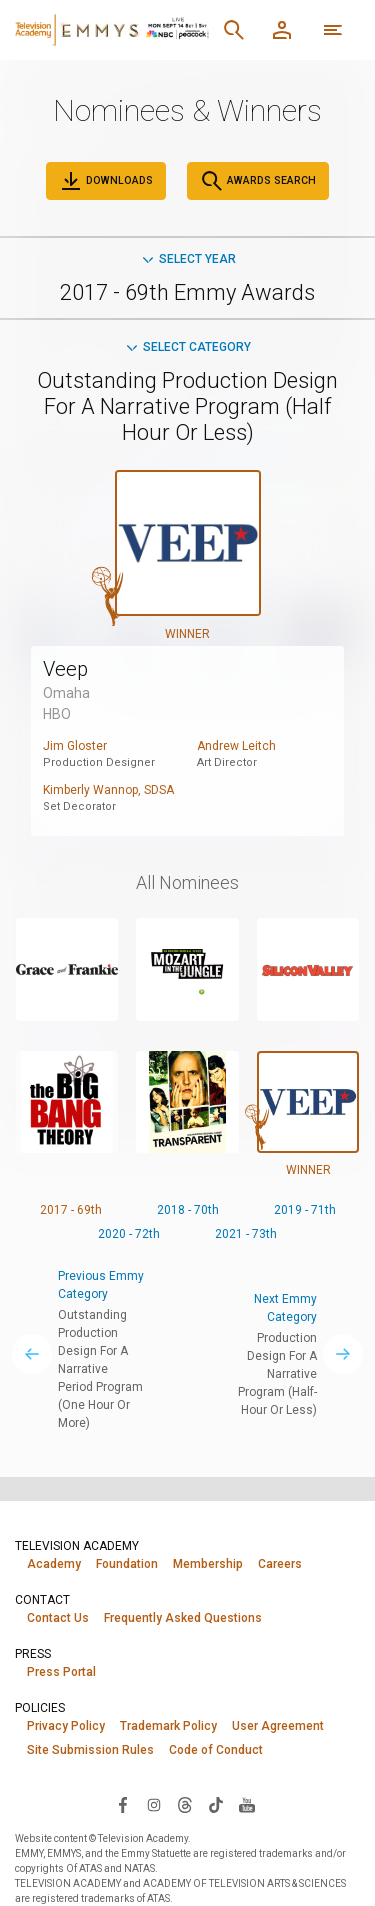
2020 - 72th (129, 1234)
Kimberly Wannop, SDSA (108, 790)
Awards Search (258, 181)
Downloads (106, 181)
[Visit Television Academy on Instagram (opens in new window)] (154, 1804)
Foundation (127, 1564)
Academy (54, 1564)
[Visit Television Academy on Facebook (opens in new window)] (123, 1804)
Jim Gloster (75, 746)
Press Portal (61, 1672)
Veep (65, 669)
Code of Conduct (216, 1750)
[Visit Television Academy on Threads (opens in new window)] (185, 1804)
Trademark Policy (168, 1726)
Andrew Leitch (236, 746)
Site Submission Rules (90, 1750)
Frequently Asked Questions (183, 1618)
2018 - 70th (188, 1210)
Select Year (188, 259)
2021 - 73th (246, 1234)
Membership (208, 1564)
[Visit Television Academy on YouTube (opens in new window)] (247, 1804)
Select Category (187, 347)
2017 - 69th (71, 1210)
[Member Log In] (282, 30)
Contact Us (58, 1618)
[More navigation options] (333, 30)
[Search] (234, 30)
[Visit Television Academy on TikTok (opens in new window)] (216, 1804)
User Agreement (278, 1726)
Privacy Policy (66, 1726)
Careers (280, 1564)
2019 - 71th (305, 1210)
